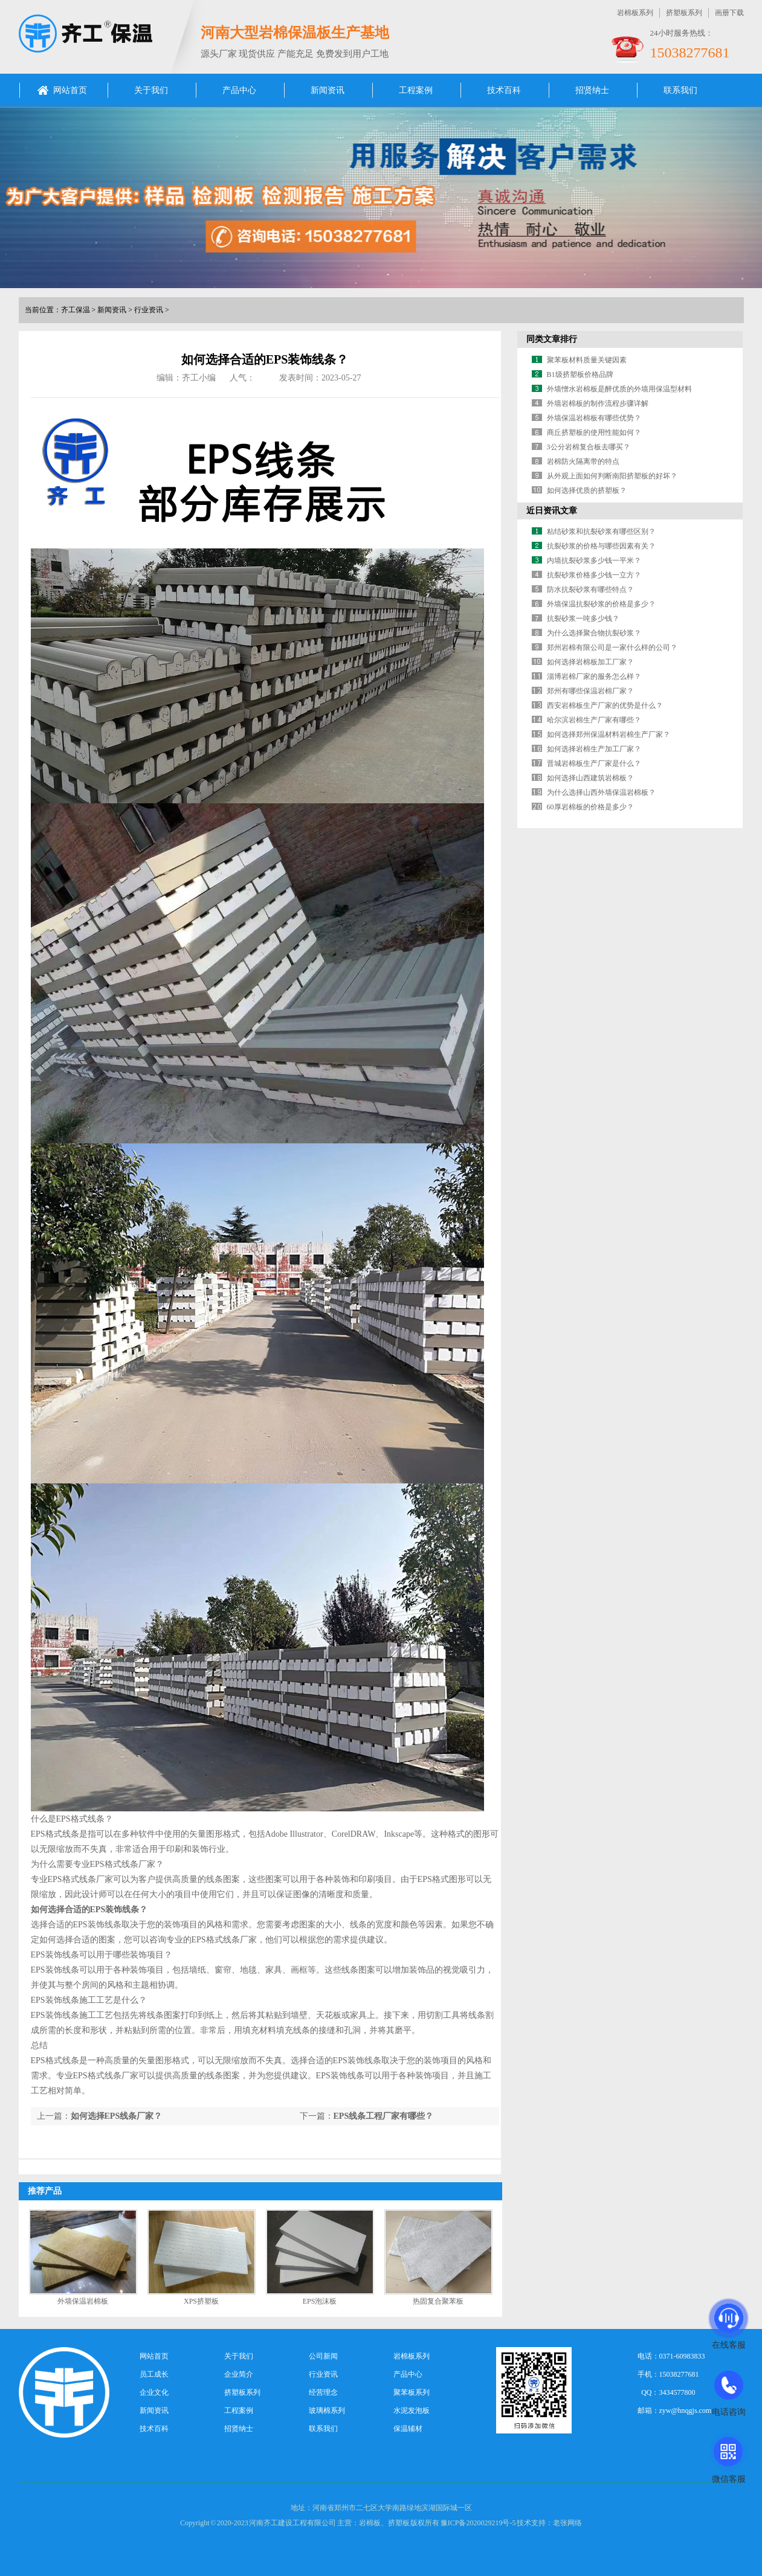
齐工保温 (75, 310)
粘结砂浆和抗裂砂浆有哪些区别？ (601, 531)
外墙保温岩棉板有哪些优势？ (594, 418)
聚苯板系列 (411, 2392)
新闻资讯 (327, 90)
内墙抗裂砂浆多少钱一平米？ (594, 560)
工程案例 (416, 90)
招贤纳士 (592, 90)
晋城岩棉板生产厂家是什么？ (594, 763)
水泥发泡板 (411, 2410)
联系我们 (680, 90)
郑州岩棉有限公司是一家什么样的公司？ (612, 647)
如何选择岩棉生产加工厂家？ (594, 749)
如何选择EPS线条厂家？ (117, 2116)
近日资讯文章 (551, 510)
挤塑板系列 (684, 12)
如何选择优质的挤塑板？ (587, 490)
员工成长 (154, 2374)
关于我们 (151, 90)
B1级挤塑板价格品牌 (580, 374)
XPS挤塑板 (201, 2301)
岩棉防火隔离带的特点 (583, 461)
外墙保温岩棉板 (82, 2301)
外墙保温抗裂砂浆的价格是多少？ (601, 604)
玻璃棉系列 (327, 2410)
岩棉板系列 (635, 12)
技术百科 (504, 90)
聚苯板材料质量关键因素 (587, 360)
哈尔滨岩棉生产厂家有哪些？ (594, 720)
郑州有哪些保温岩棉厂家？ (590, 691)
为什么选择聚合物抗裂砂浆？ (594, 633)
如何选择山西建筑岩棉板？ (590, 778)
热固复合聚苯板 (438, 2301)
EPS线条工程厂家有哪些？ (384, 2116)
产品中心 (239, 90)
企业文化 (154, 2392)
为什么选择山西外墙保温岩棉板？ (601, 792)
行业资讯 (148, 310)
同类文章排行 (551, 339)
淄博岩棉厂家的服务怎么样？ (594, 676)
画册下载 (729, 12)
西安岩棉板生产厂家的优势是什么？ (605, 705)
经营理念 (323, 2392)
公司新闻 (323, 2356)
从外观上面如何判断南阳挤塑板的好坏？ (612, 476)
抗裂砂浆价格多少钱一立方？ (594, 575)
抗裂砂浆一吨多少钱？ (583, 618)
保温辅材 (407, 2428)
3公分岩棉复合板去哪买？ (588, 447)
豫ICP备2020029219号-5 (478, 2523)
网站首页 (70, 90)
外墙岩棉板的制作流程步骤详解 (597, 403)
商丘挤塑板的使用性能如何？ (594, 432)
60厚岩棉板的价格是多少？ (590, 807)
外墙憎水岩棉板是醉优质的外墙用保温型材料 (619, 389)
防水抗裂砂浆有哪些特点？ (590, 589)
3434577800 (677, 2392)
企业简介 (238, 2374)
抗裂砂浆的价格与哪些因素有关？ (601, 546)
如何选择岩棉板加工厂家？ (590, 662)
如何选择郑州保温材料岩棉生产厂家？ (608, 734)
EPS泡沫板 (320, 2301)
